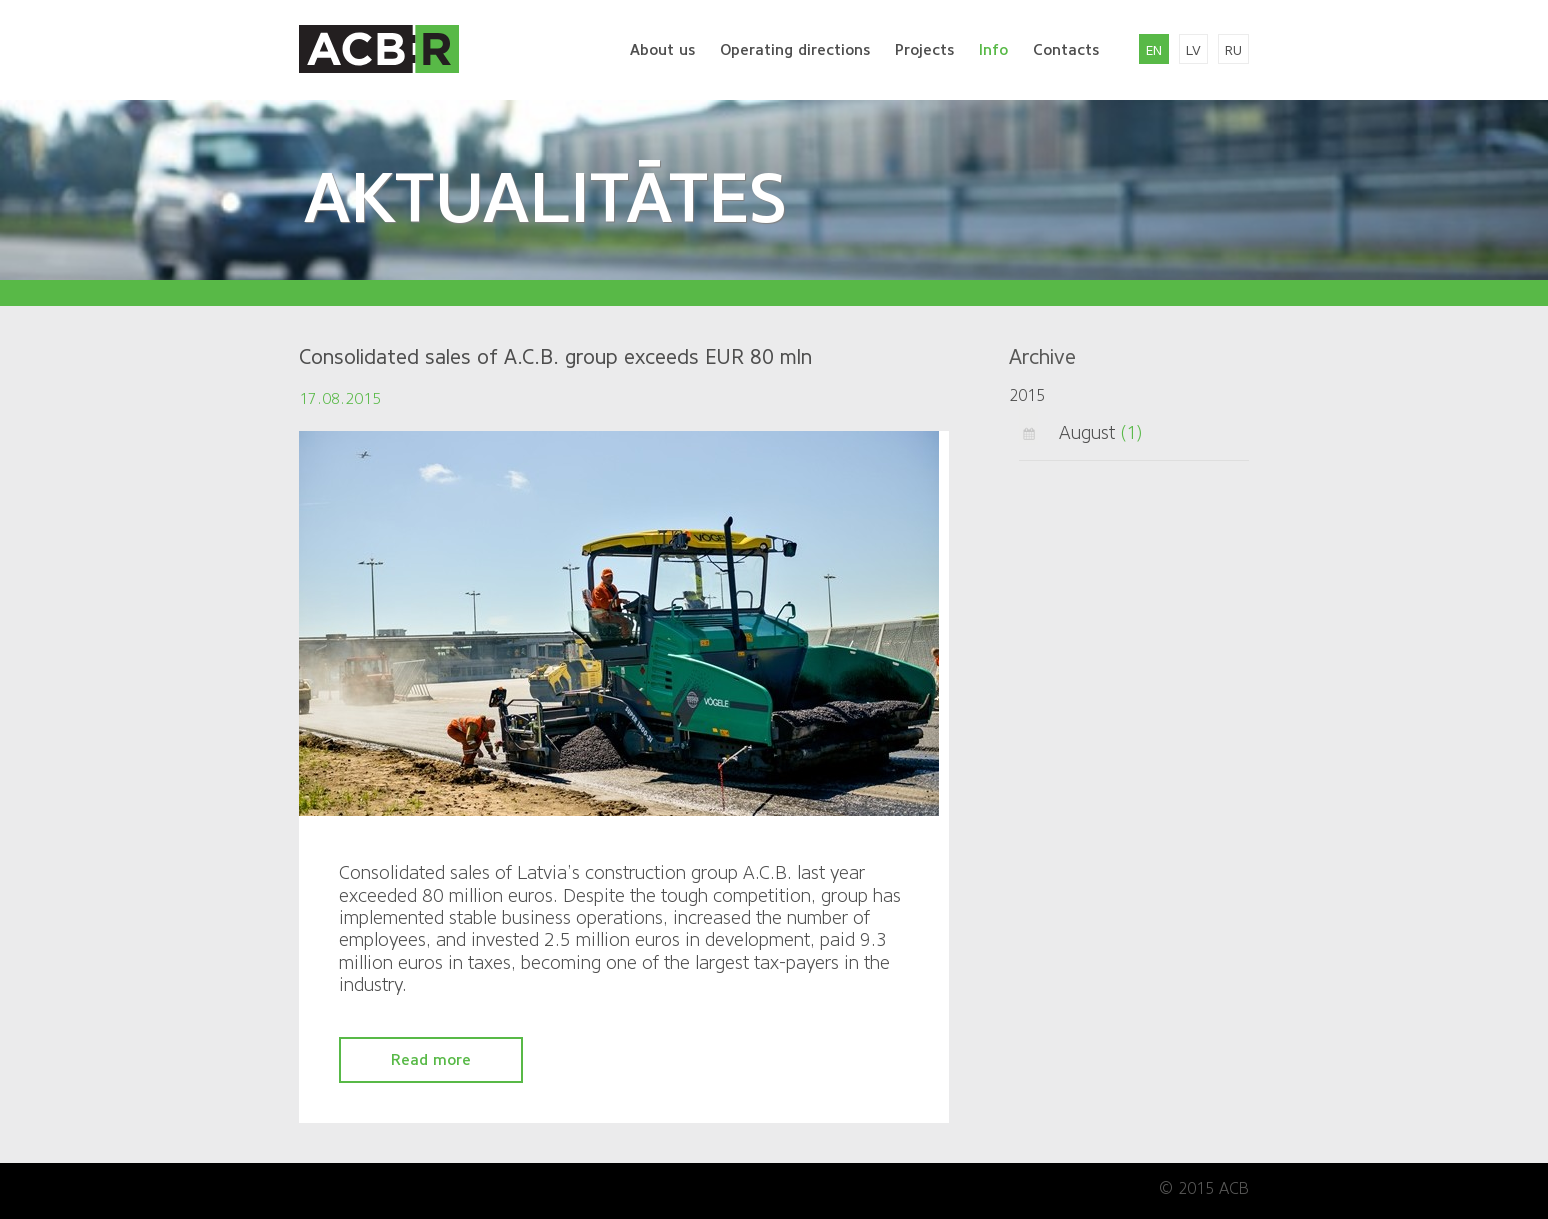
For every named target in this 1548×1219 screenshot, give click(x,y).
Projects (924, 50)
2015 (1027, 395)
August (1087, 433)
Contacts (1066, 50)
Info (993, 50)
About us (662, 50)
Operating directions (795, 50)
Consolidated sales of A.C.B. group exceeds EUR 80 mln (555, 357)
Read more (431, 1060)
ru (1233, 50)
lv (1193, 50)
